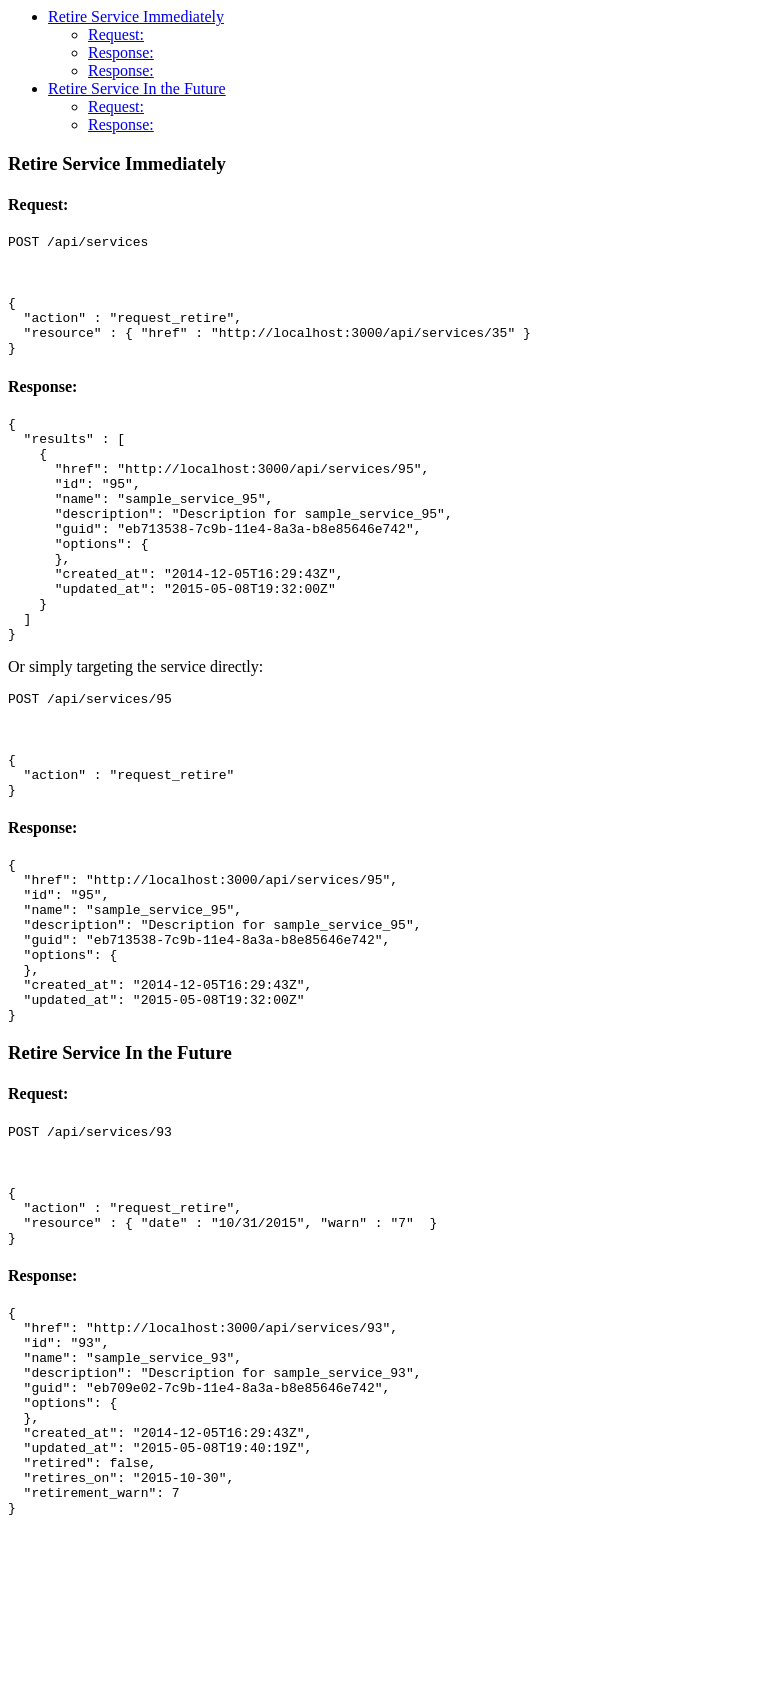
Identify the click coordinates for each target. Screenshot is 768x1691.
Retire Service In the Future (137, 88)
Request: (116, 34)
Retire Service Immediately (136, 16)
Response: (121, 52)
